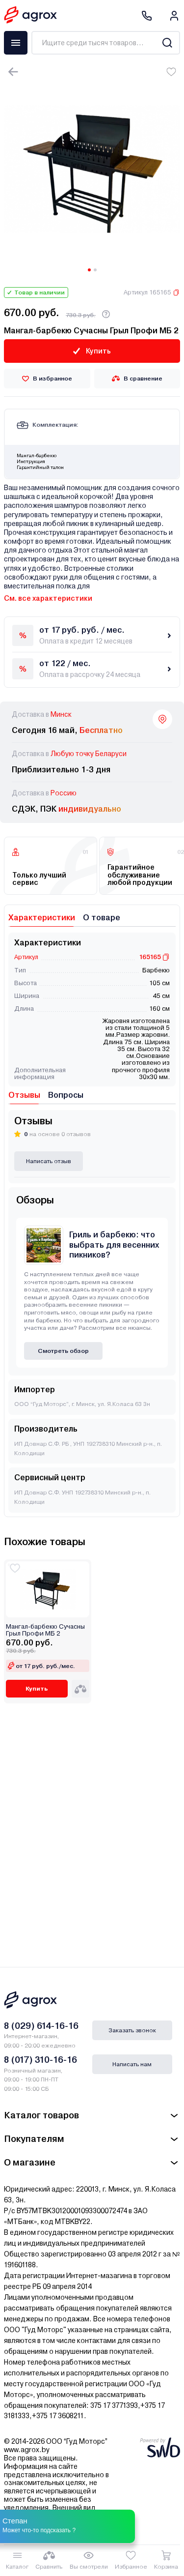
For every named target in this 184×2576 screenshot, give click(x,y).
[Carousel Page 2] (95, 269)
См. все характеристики (48, 598)
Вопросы (65, 1095)
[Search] (167, 43)
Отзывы (24, 1095)
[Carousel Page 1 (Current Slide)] (89, 269)
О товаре (101, 917)
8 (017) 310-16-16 (40, 2059)
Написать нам (132, 2064)
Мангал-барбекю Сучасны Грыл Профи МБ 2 (45, 1630)
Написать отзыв (48, 1161)
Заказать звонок (132, 2030)
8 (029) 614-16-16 (41, 2025)
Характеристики (41, 917)
